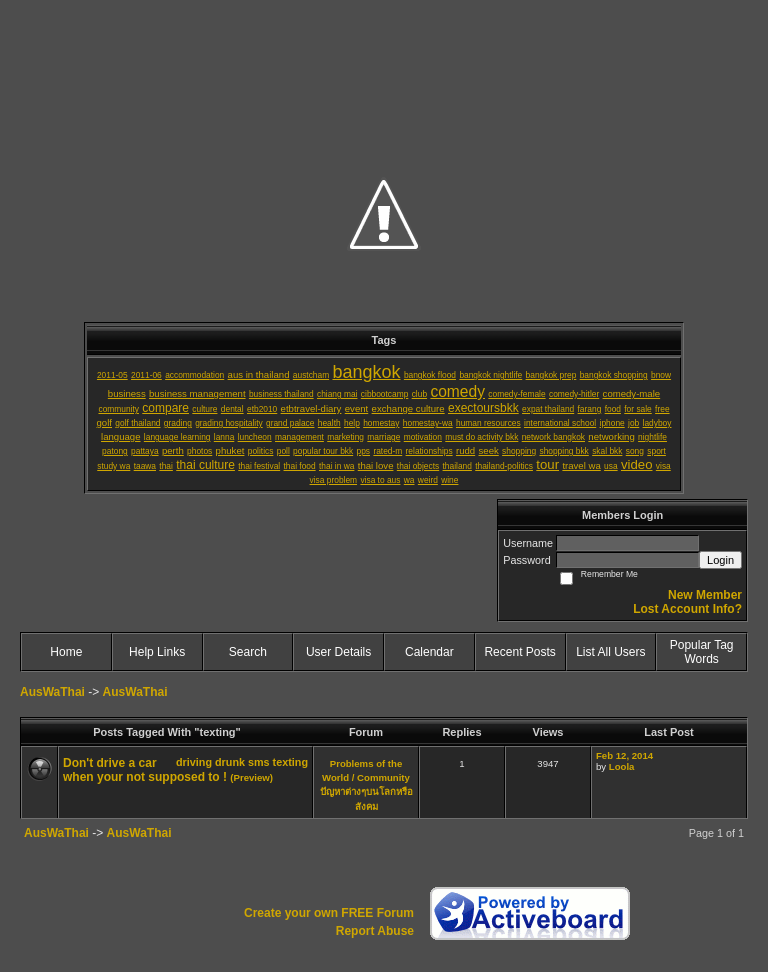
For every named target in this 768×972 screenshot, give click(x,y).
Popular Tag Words (702, 652)
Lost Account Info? (687, 609)
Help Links (157, 652)
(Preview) (251, 777)
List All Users (610, 652)
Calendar (429, 652)
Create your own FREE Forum (329, 913)
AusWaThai (52, 692)
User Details (338, 652)
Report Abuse (375, 931)
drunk (230, 762)
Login (720, 560)
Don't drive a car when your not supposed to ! (145, 770)
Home (66, 652)
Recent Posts (519, 652)
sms (259, 762)
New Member (705, 595)
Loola (622, 766)
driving (194, 762)
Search (248, 652)
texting (290, 762)
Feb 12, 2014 (624, 755)
